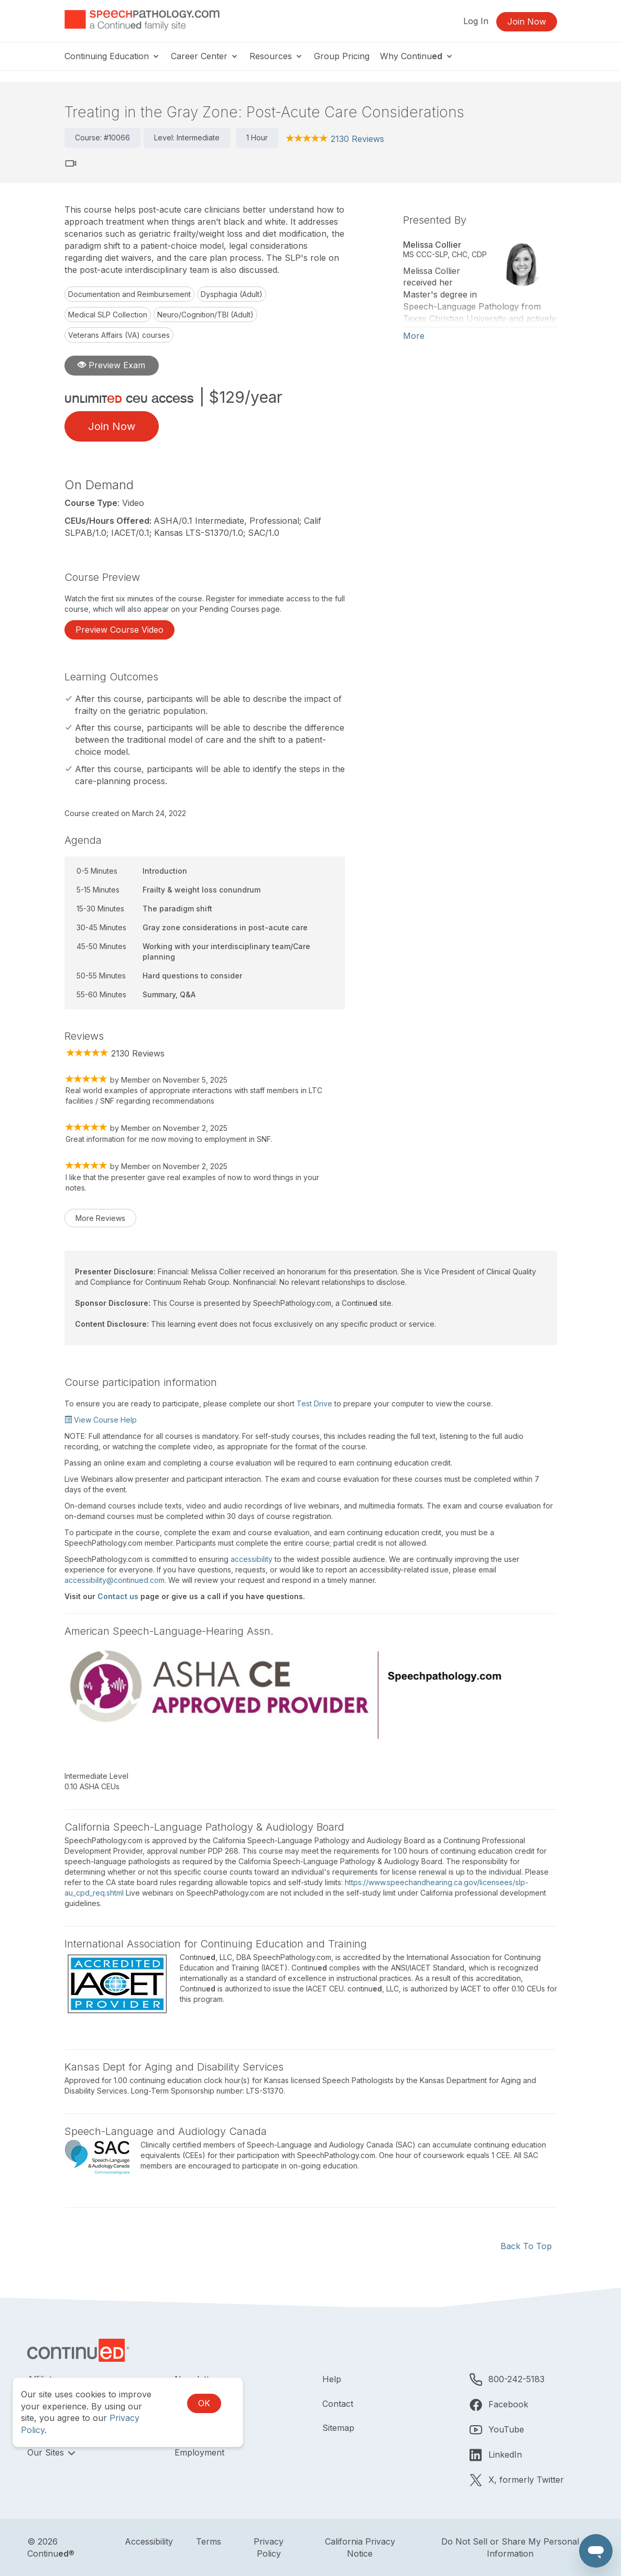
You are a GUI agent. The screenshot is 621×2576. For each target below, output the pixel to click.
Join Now (526, 21)
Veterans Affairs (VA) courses (119, 335)
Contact (337, 2403)
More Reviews (100, 1218)
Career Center (205, 56)
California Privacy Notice (360, 2547)
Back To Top (526, 2246)
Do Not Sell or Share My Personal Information (510, 2547)
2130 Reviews (357, 139)
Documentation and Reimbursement (129, 294)
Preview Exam (111, 365)
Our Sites (47, 2452)
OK (204, 2403)
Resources (276, 56)
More (413, 336)
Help (331, 2379)
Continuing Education (112, 56)
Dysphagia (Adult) (232, 294)
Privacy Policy (269, 2547)
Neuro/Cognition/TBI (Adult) (205, 314)
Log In (475, 21)
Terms (208, 2541)
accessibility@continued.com (114, 1580)
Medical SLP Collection (107, 314)
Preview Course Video (119, 629)
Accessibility (149, 2541)
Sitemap (338, 2428)
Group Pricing (341, 56)
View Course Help (100, 1419)
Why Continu (417, 56)
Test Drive (314, 1403)
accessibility (252, 1559)
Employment (199, 2452)
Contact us (117, 1596)
